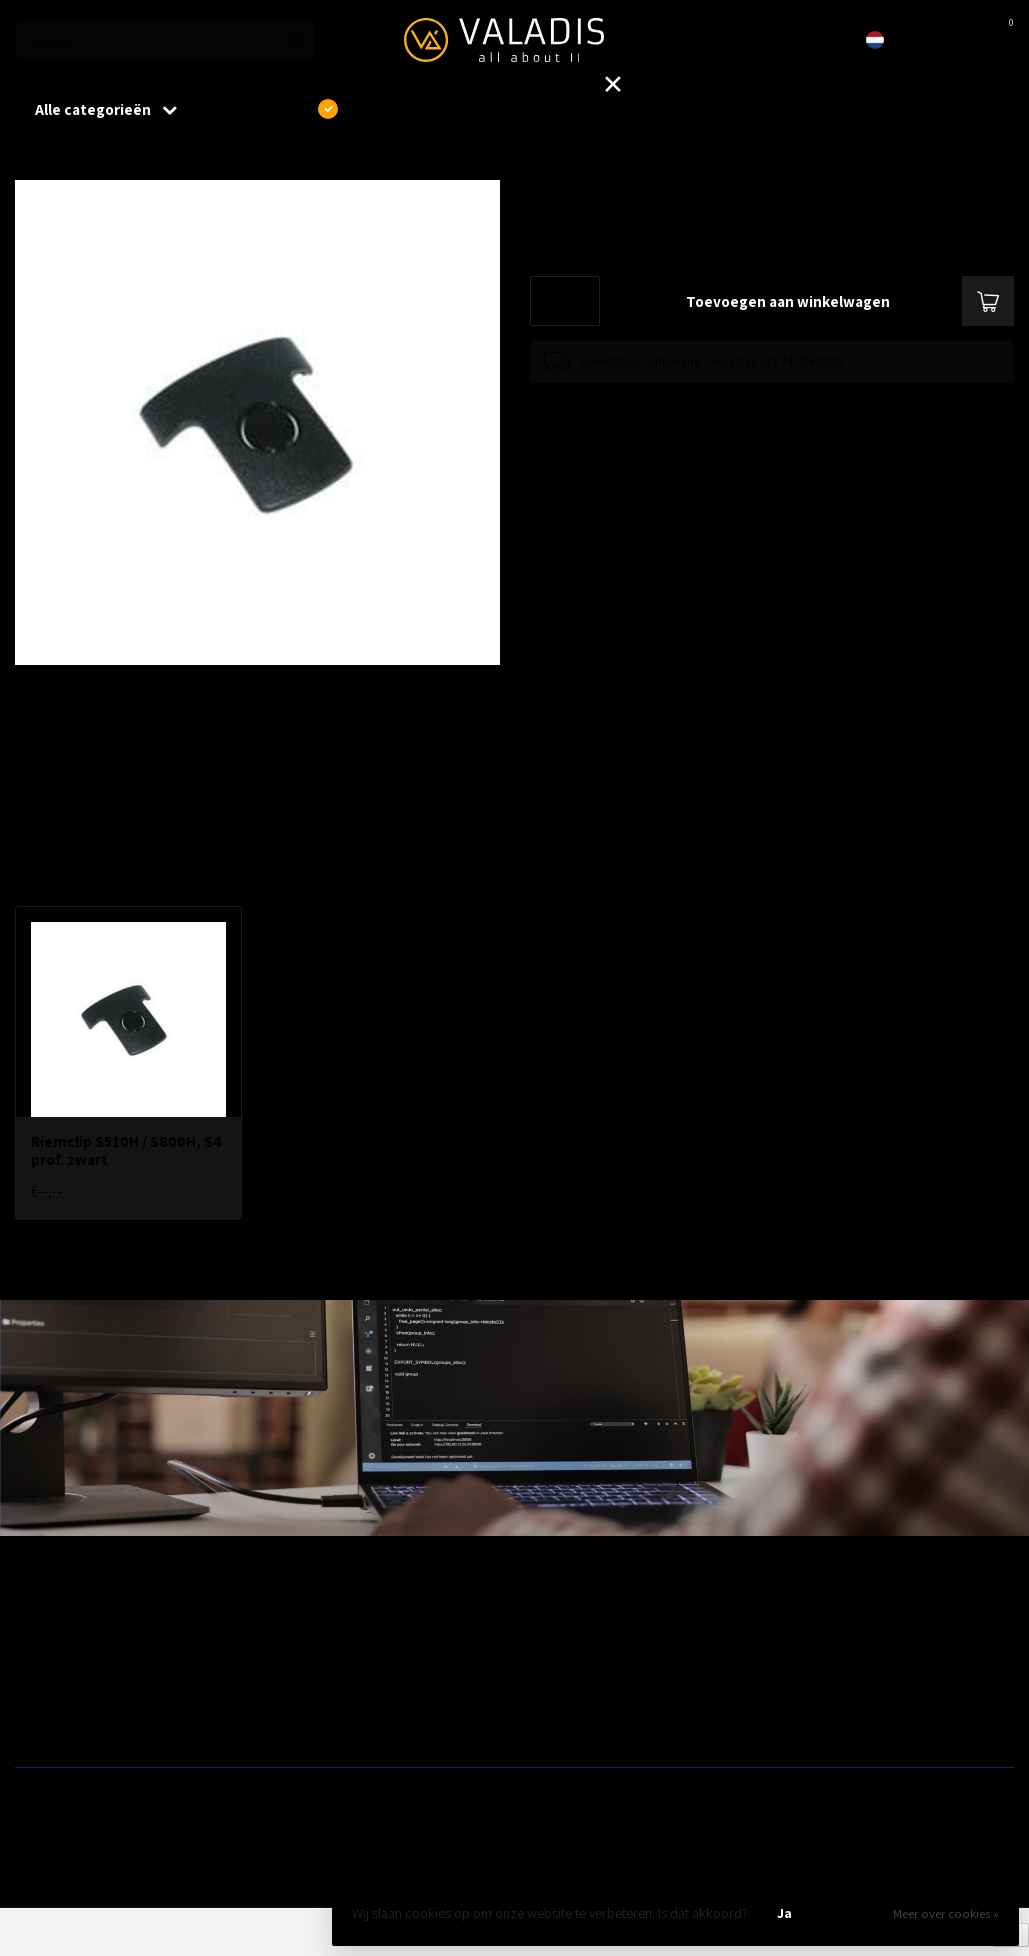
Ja (784, 1913)
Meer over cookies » (946, 1913)
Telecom (292, 1656)
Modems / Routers (575, 1656)
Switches (40, 1720)
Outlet (792, 1624)
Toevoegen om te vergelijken (607, 402)
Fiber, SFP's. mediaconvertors (353, 1720)
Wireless (292, 1624)
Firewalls (40, 1688)
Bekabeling (47, 1656)
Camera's (549, 1688)
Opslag (542, 1720)
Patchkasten (557, 1624)
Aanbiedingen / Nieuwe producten (113, 1624)
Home (32, 159)
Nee (853, 1913)
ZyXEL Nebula (306, 1688)
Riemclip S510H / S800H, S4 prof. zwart (190, 159)
